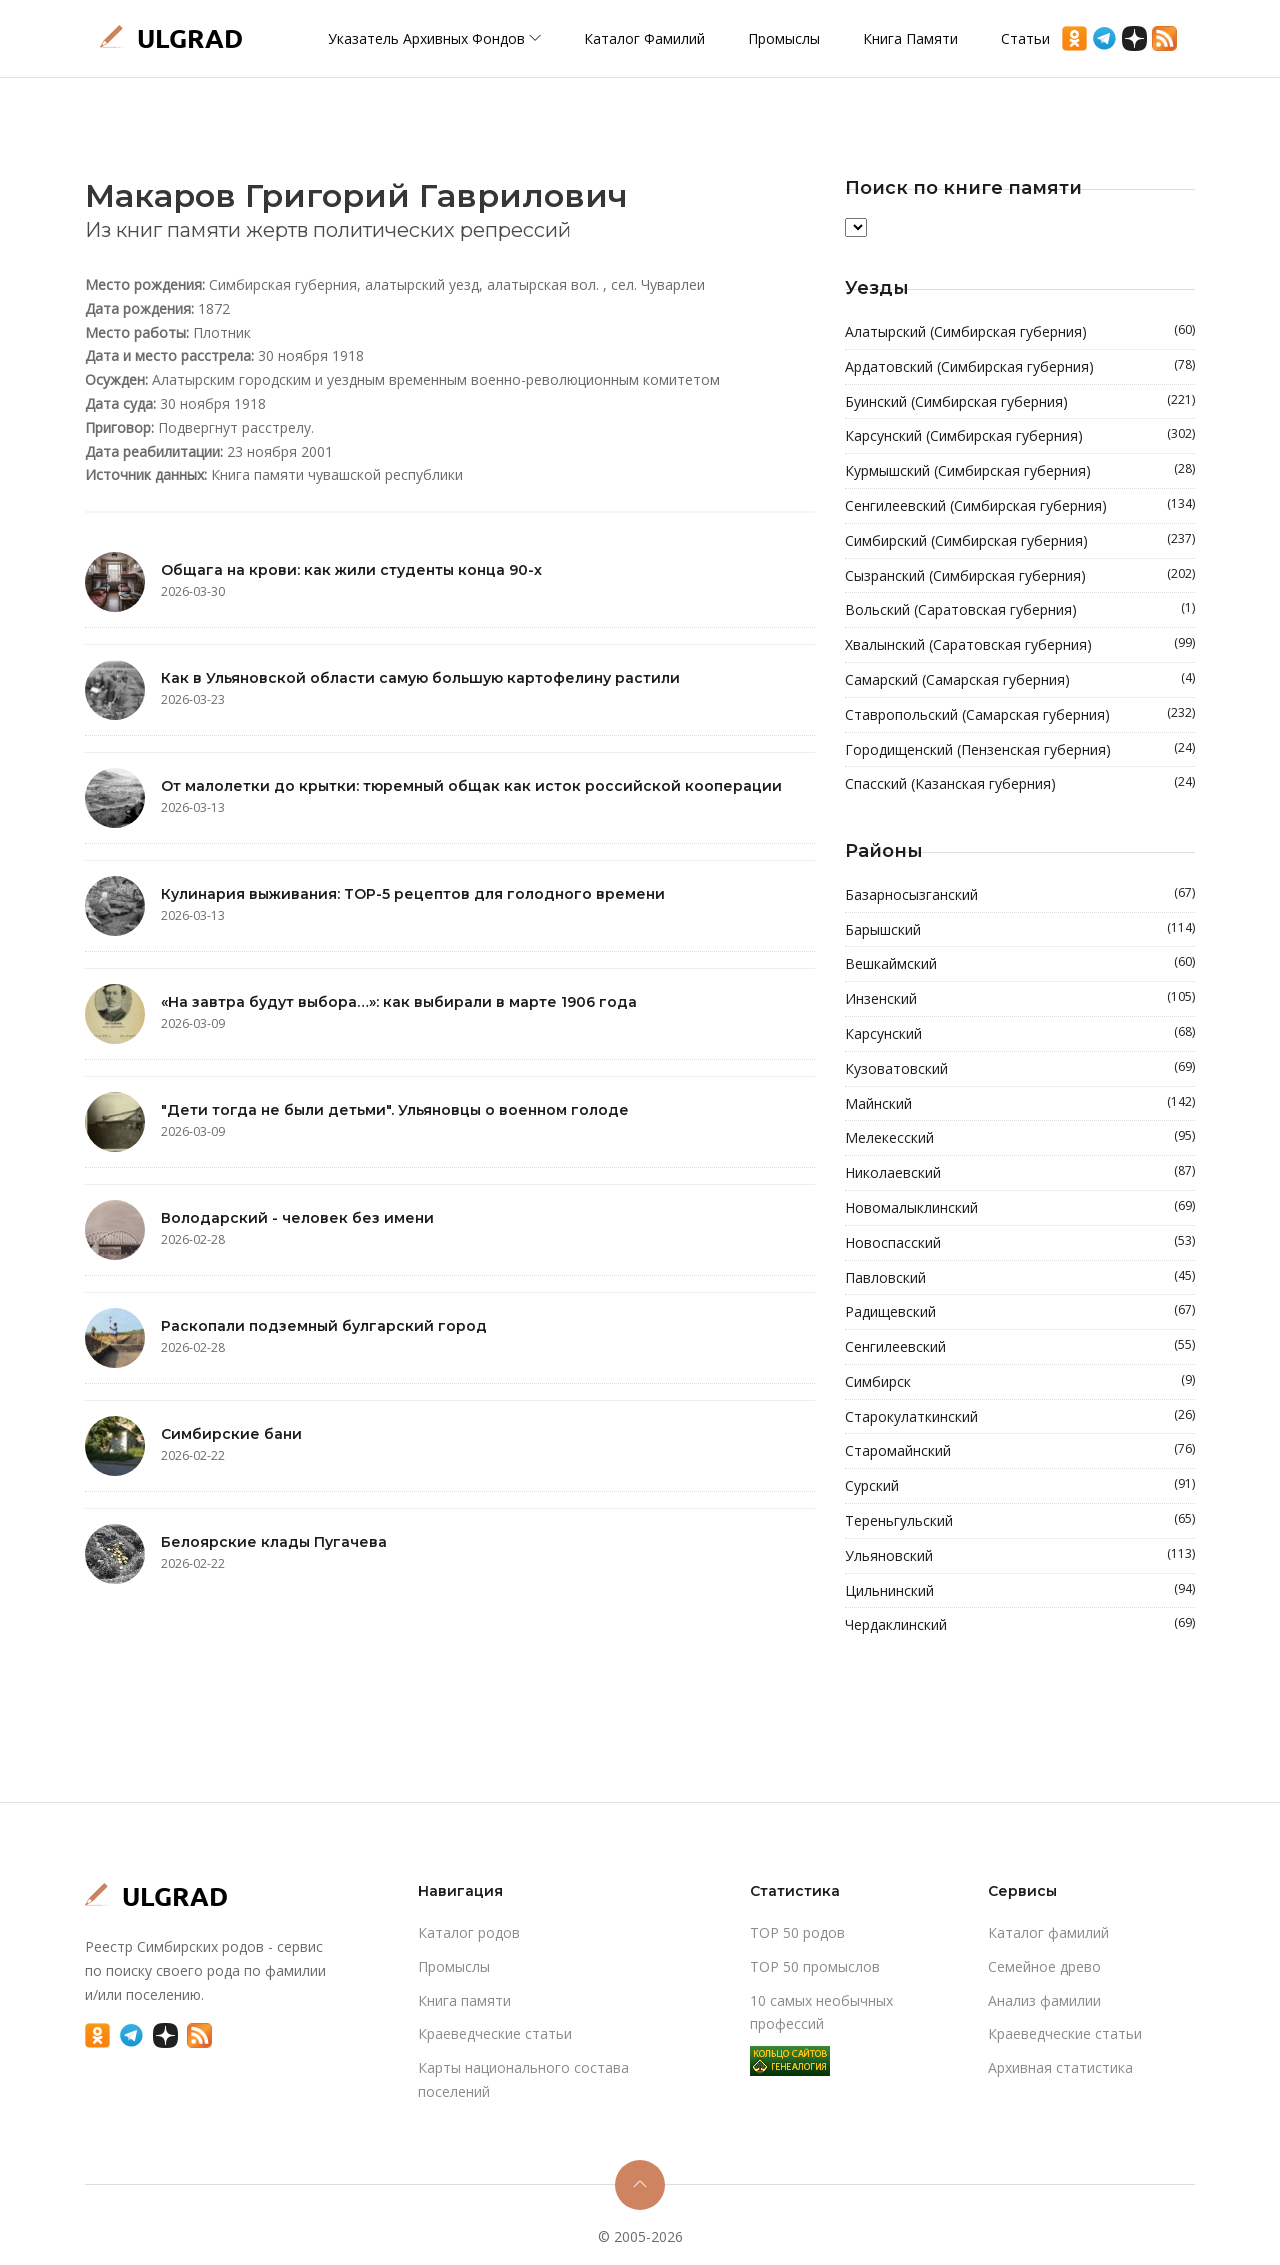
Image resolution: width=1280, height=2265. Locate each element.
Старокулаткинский (1020, 1417)
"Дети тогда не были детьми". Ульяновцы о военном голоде (395, 1110)
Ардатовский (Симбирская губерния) (1020, 367)
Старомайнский (1020, 1451)
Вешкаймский (1020, 964)
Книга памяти (910, 38)
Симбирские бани (231, 1434)
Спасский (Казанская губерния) (1020, 784)
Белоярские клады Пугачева (274, 1542)
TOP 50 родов (797, 1932)
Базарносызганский (1020, 895)
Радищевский (1020, 1312)
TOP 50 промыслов (815, 1966)
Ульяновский (1020, 1556)
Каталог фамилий (644, 38)
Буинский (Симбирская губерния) (1020, 402)
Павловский (1020, 1278)
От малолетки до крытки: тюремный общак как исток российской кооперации (471, 786)
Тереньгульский (1020, 1521)
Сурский (1020, 1486)
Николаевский (1020, 1173)
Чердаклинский (1020, 1625)
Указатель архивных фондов (434, 38)
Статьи (1025, 38)
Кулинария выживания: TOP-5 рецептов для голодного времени (413, 894)
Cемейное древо (1044, 1966)
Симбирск (1020, 1382)
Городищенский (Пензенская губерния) (1020, 750)
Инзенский (1020, 999)
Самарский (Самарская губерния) (1020, 680)
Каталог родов (469, 1932)
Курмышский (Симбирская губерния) (1020, 471)
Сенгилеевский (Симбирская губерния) (1020, 506)
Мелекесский (1020, 1138)
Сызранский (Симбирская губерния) (1020, 576)
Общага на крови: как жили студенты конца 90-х (351, 570)
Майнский (1020, 1104)
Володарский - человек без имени (297, 1218)
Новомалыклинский (1020, 1208)
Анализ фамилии (1044, 2000)
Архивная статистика (1060, 2067)
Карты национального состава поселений (523, 2079)
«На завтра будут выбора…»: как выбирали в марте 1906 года (399, 1002)
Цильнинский (1020, 1591)
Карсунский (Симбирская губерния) (1020, 436)
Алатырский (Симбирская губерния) (1020, 332)
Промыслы (784, 38)
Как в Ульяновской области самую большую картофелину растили (420, 678)
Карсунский (1020, 1034)
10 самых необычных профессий (821, 2012)
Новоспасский (1020, 1243)
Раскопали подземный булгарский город (324, 1326)
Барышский (1020, 930)
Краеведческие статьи (495, 2033)
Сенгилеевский (1020, 1347)
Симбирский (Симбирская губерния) (1020, 541)
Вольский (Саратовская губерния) (1020, 610)
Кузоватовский (1020, 1069)
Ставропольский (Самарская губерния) (1020, 715)
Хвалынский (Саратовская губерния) (1020, 645)
